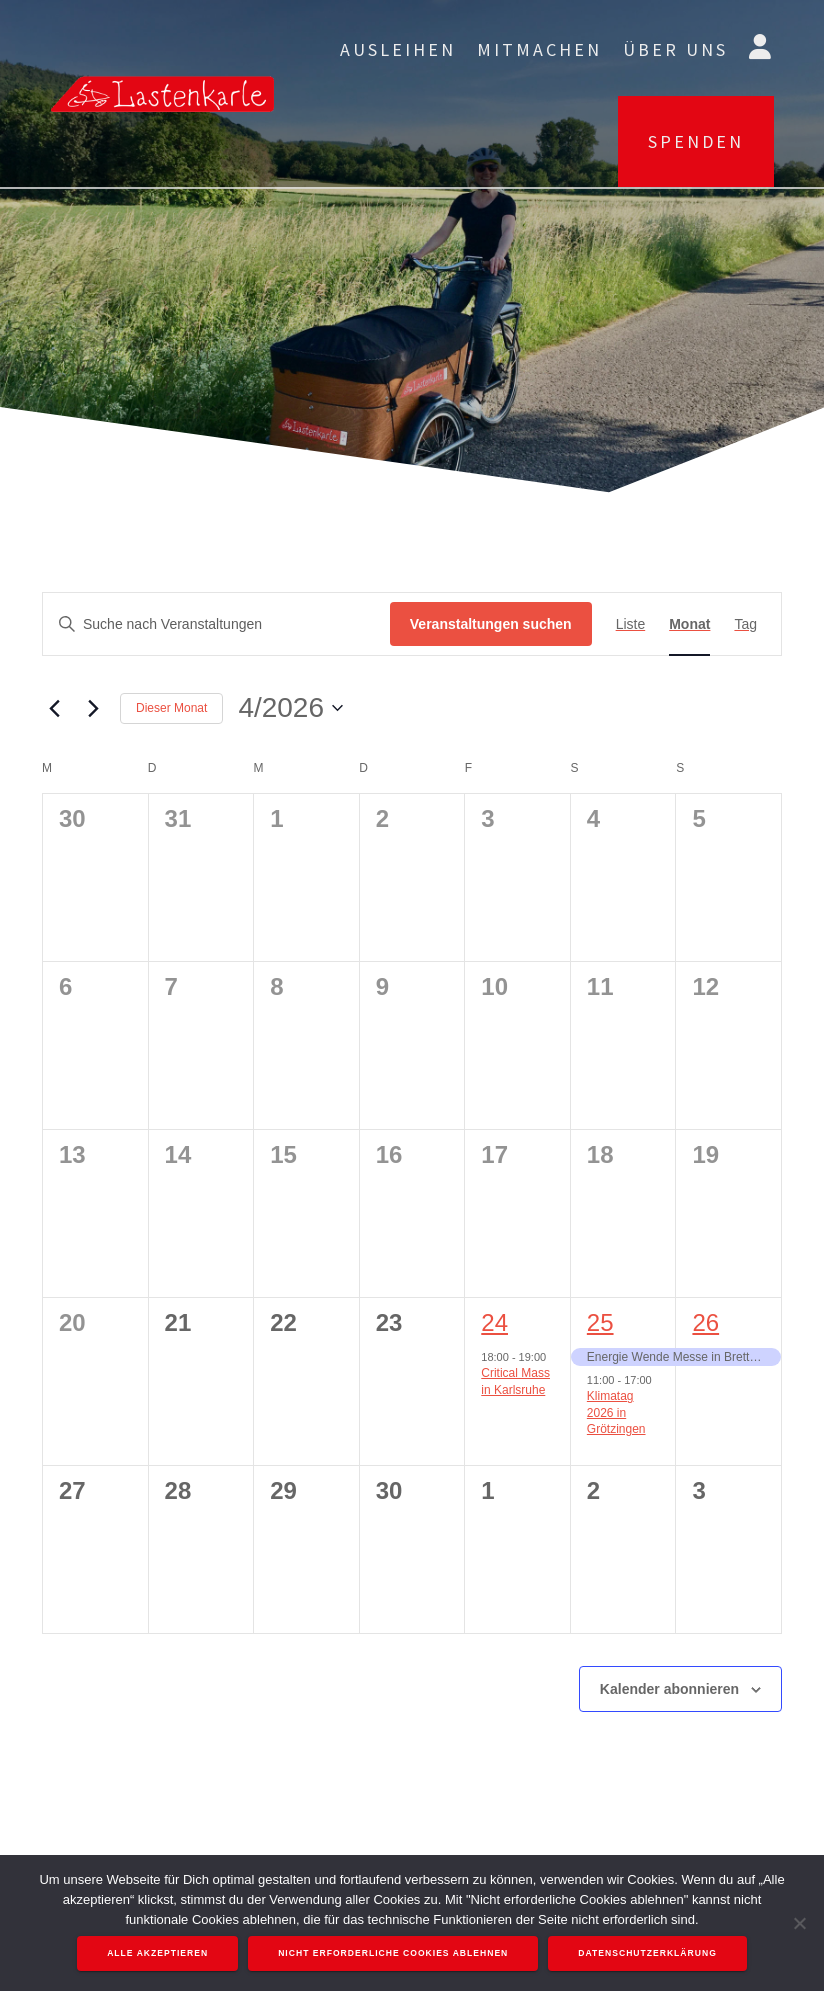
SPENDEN (696, 141)
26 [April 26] (705, 1322)
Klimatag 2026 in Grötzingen (616, 1412)
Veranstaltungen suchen (491, 624)
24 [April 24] (494, 1322)
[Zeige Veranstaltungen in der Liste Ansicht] (631, 624)
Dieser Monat (171, 708)
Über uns (675, 49)
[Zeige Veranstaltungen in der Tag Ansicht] (745, 624)
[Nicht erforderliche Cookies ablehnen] (799, 1923)
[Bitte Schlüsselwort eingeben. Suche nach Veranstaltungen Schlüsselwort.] (216, 624)
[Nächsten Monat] (93, 708)
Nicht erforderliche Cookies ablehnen (393, 1953)
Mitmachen (539, 49)
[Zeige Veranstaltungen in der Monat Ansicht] (689, 624)
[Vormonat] (54, 708)
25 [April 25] (600, 1322)
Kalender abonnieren (669, 1689)
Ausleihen (398, 49)
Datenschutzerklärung (647, 1953)
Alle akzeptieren (157, 1953)
